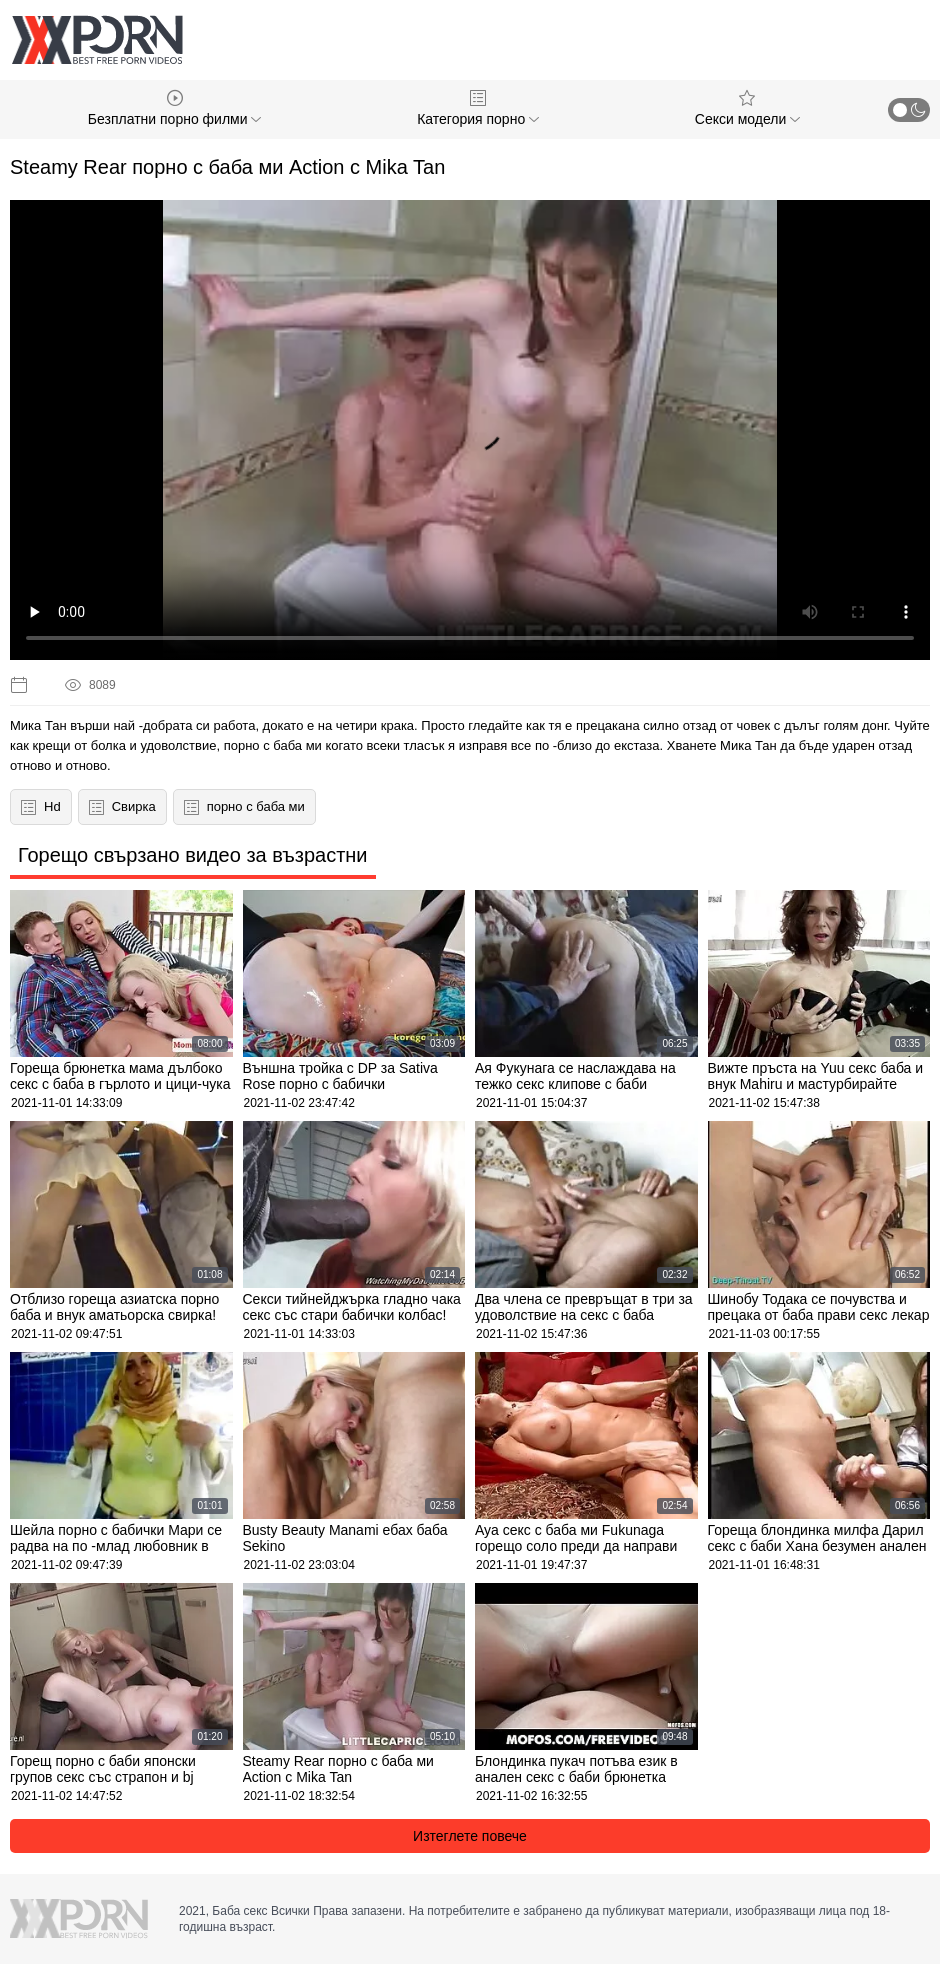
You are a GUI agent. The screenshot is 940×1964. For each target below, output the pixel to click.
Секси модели (747, 108)
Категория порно (478, 108)
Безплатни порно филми (175, 108)
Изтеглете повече (470, 1836)
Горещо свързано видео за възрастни (193, 855)
